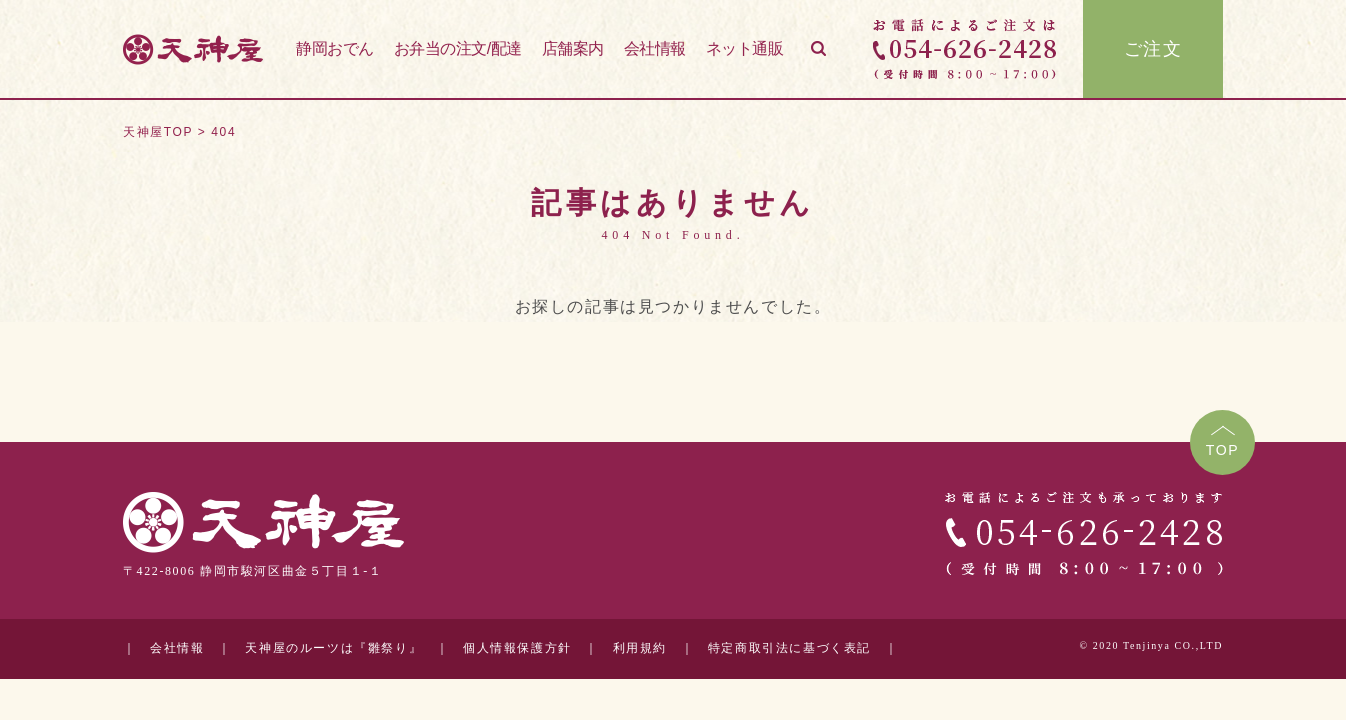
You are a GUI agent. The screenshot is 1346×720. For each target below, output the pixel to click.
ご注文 (1153, 49)
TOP (1223, 450)
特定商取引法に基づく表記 (789, 648)
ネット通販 (745, 48)
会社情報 (655, 48)
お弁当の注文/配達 (458, 48)
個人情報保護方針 (517, 648)
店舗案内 (573, 48)
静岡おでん (335, 48)
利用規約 (640, 648)
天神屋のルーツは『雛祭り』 (333, 648)
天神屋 (193, 49)
